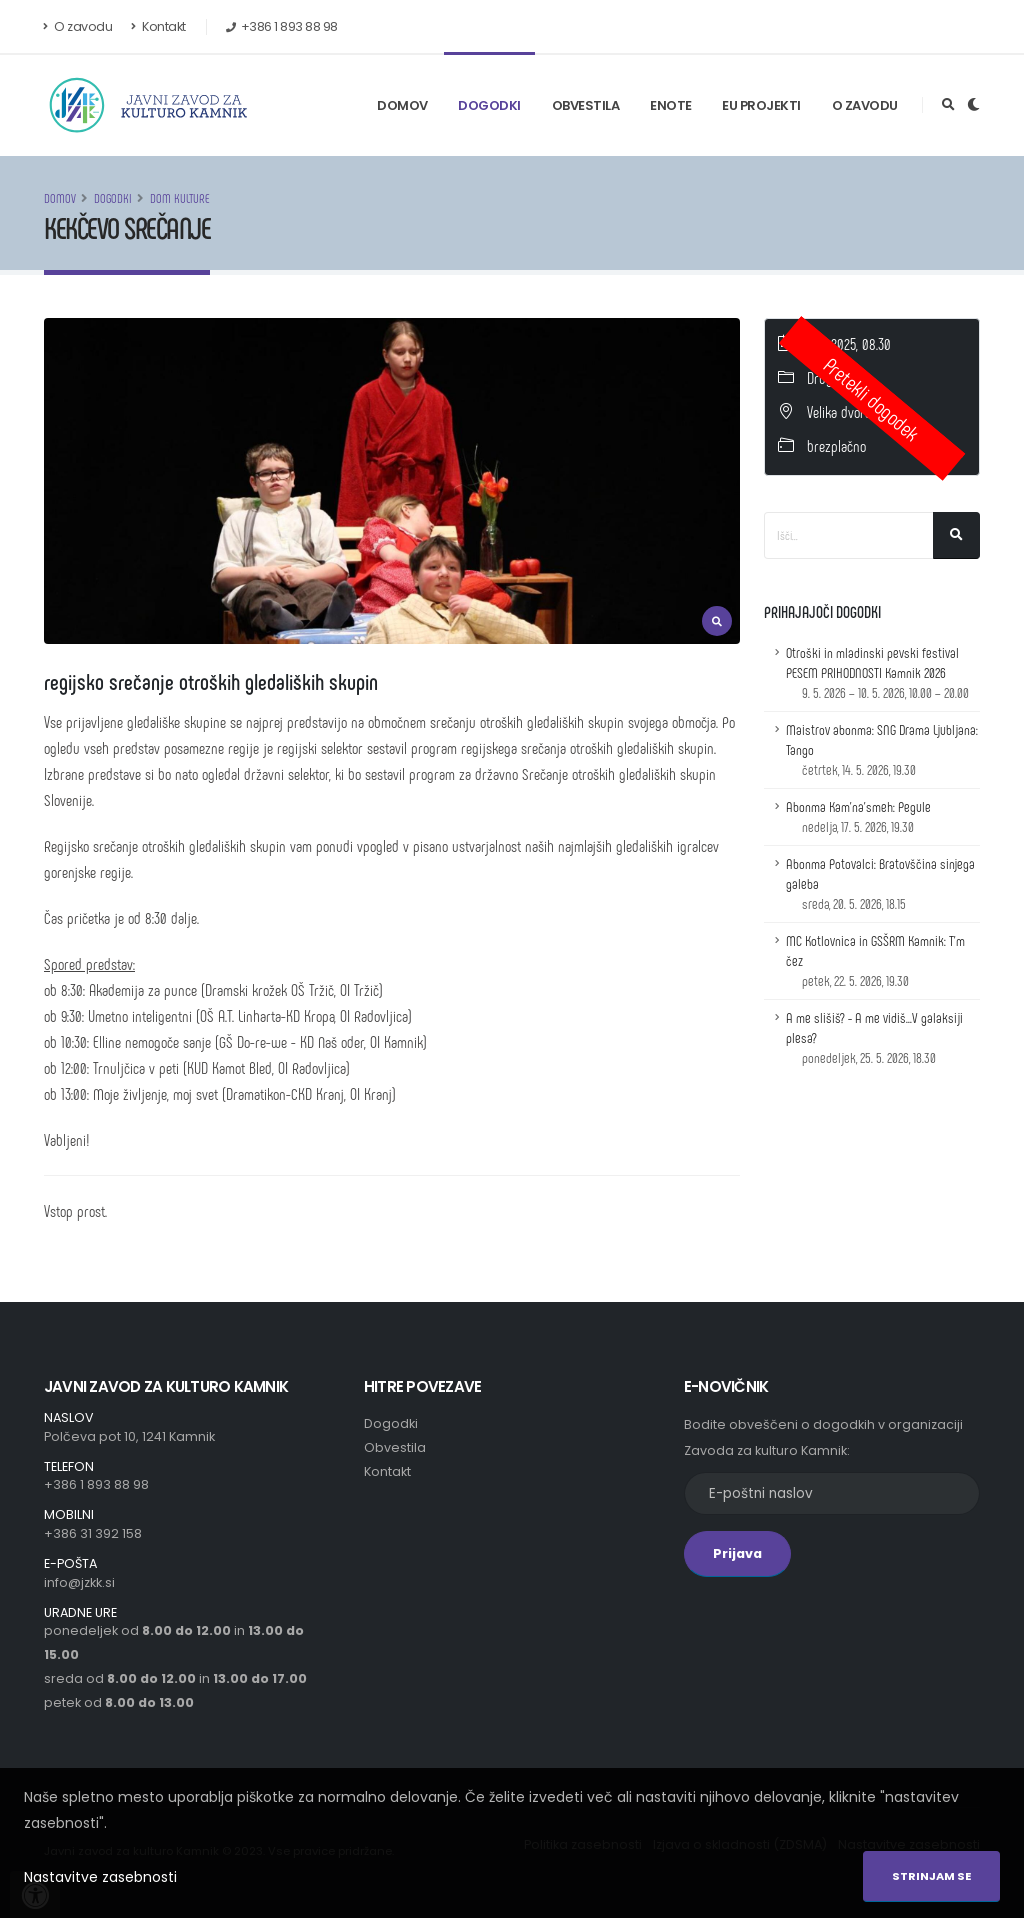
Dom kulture (180, 198)
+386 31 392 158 (93, 1533)
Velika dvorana (845, 411)
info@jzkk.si (79, 1582)
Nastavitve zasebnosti (100, 1877)
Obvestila (586, 105)
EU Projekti (761, 105)
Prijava (737, 1553)
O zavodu (78, 26)
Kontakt (158, 26)
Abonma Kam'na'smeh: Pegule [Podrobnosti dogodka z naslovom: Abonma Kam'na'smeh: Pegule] (858, 816)
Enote (671, 105)
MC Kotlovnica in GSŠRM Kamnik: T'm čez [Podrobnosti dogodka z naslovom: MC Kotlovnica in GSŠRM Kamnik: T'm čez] (875, 960)
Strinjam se (931, 1876)
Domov (402, 105)
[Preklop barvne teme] (973, 105)
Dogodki (489, 105)
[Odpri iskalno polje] (948, 105)
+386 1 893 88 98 (96, 1484)
